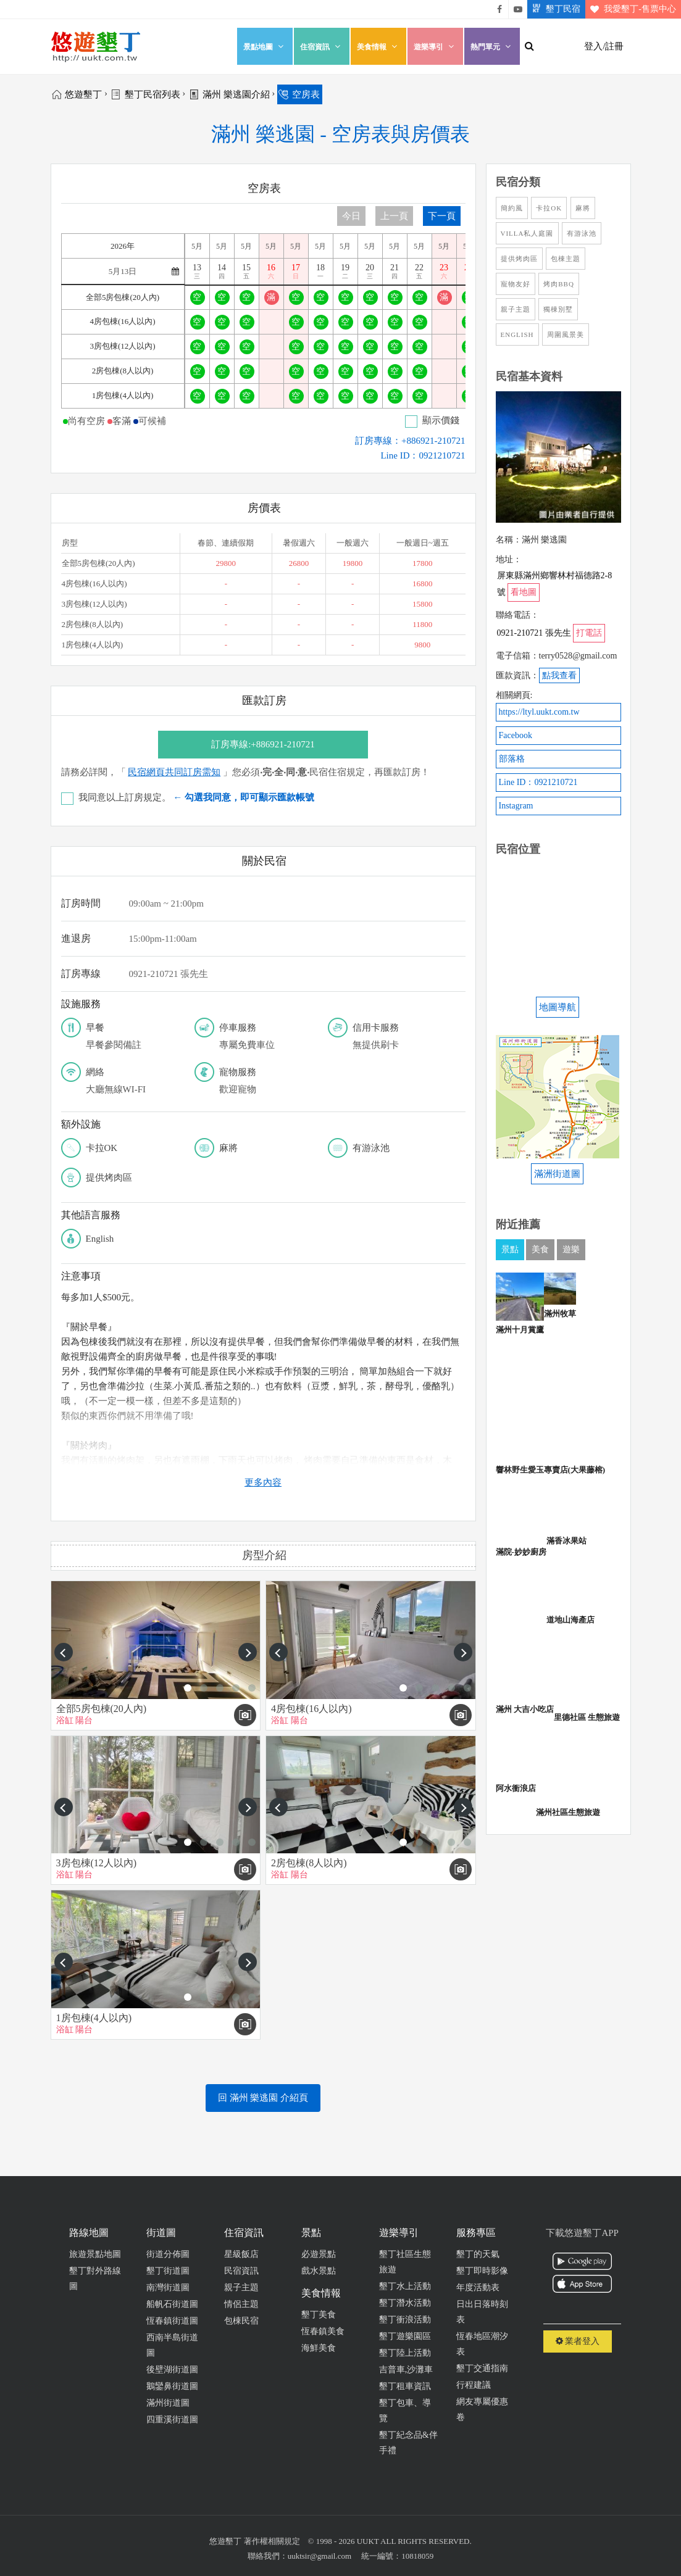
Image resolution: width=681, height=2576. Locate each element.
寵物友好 (515, 284)
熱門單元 (492, 46)
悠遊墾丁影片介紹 (518, 9)
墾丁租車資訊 (405, 2386)
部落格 (512, 758)
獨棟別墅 (558, 309)
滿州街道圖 (168, 2403)
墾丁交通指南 (482, 2368)
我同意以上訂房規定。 (196, 797)
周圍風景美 (565, 334)
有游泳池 (581, 233)
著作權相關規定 (272, 2541)
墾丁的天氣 (477, 2254)
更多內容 (263, 1482)
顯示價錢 (440, 420)
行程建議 (473, 2385)
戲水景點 (318, 2270)
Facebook (515, 735)
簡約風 (512, 208)
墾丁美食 (318, 2314)
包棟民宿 (241, 2320)
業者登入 (578, 2341)
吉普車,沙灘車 (406, 2369)
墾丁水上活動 (405, 2286)
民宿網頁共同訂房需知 (174, 772)
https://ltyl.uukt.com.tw (539, 712)
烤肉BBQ (558, 284)
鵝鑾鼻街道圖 (172, 2386)
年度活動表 (477, 2287)
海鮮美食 (318, 2348)
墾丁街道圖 (168, 2270)
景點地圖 (264, 46)
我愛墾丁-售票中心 (630, 9)
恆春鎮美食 (323, 2331)
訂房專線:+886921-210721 (263, 744)
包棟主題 (565, 258)
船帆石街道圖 (172, 2304)
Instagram (516, 805)
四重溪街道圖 (172, 2419)
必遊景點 (318, 2254)
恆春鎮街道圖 (172, 2320)
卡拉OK (549, 208)
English (517, 334)
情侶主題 (241, 2304)
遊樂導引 (435, 46)
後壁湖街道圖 (172, 2369)
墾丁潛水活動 (405, 2303)
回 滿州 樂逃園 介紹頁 (263, 2098)
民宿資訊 (241, 2270)
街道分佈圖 (168, 2254)
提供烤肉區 (519, 258)
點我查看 (559, 675)
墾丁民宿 (553, 9)
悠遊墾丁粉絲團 (499, 9)
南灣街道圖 (168, 2287)
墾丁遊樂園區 (405, 2336)
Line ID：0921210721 (422, 455)
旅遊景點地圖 (95, 2254)
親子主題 (515, 309)
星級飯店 (241, 2254)
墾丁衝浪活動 (405, 2319)
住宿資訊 (321, 46)
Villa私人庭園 (527, 233)
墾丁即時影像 (482, 2270)
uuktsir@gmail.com (319, 2556)
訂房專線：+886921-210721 (410, 441)
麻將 (582, 208)
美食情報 (378, 46)
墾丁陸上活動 (405, 2353)
